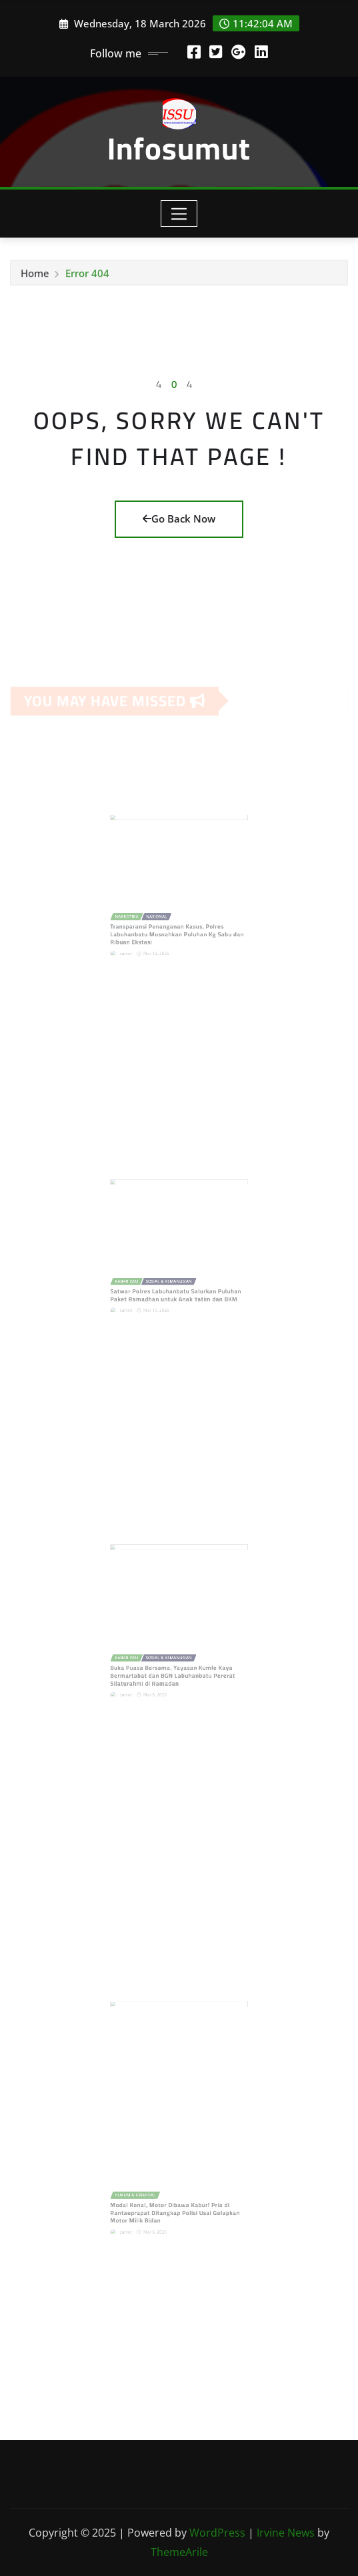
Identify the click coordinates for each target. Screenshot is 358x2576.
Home (35, 275)
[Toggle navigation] (179, 213)
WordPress (217, 2532)
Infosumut (179, 148)
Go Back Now (179, 518)
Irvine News (286, 2532)
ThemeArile (179, 2552)
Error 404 (87, 275)
